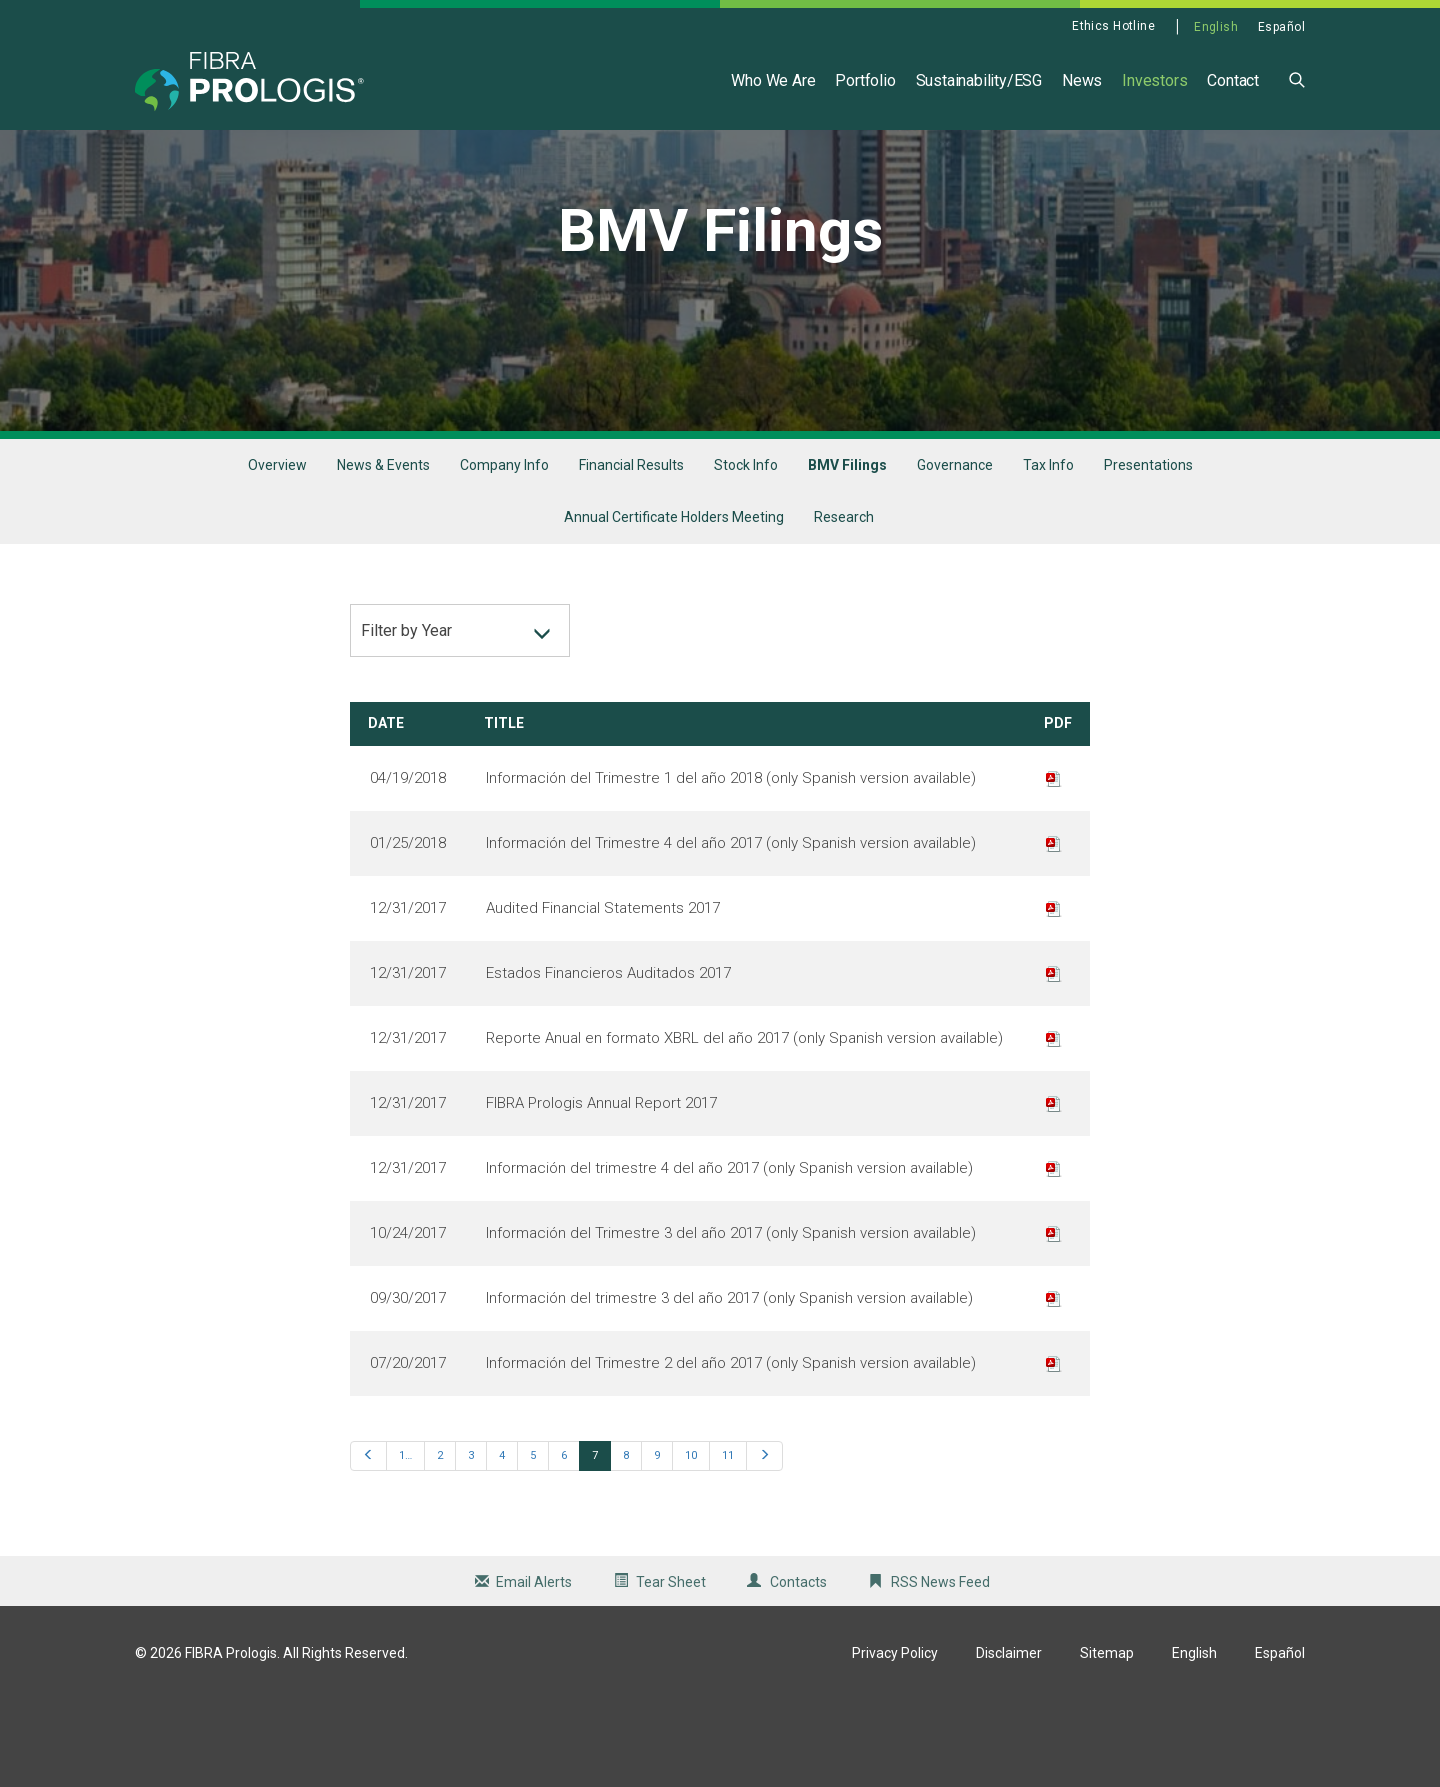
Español (1281, 27)
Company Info (504, 552)
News (1082, 80)
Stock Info (746, 552)
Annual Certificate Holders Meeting (674, 605)
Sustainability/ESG (979, 80)
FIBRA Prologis (231, 1740)
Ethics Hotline (1113, 26)
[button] (1297, 78)
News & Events (383, 552)
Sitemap (1107, 1740)
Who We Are (773, 80)
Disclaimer (1009, 1740)
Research (844, 605)
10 (691, 1542)
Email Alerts (534, 1669)
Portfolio (865, 80)
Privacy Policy (895, 1740)
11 (728, 1542)
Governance (955, 552)
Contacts (798, 1669)
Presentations (1148, 552)
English (1216, 27)
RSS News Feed (940, 1669)
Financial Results (631, 552)
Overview (277, 552)
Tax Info (1048, 552)
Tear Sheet (671, 1669)
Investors (1154, 80)
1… (405, 1542)
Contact (1233, 80)
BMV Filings (847, 552)
